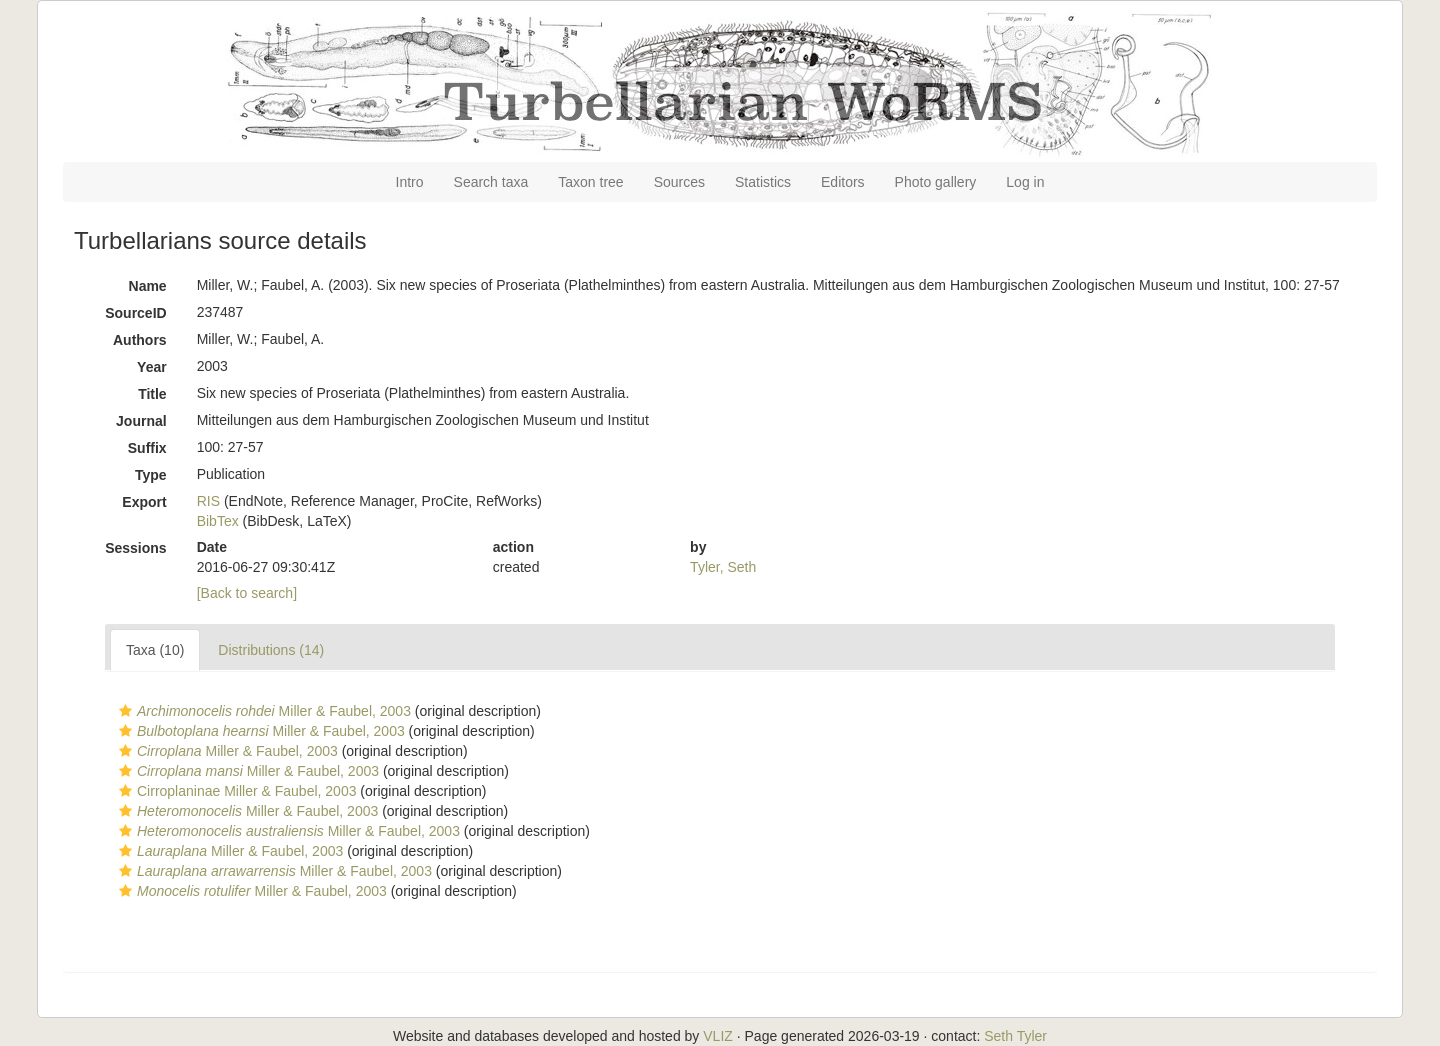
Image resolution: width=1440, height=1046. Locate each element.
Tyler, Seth (723, 567)
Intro (410, 182)
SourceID (135, 313)
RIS (208, 501)
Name (148, 286)
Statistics (763, 182)
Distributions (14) (271, 650)
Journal (141, 421)
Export (144, 502)
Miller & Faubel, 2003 (262, 711)
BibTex (218, 521)
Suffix (147, 448)
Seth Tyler (1015, 1036)
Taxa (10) (155, 650)
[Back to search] (247, 593)
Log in (1025, 182)
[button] (125, 711)
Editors (843, 182)
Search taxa (491, 182)
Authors (140, 340)
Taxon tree (590, 182)
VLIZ (718, 1036)
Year (152, 367)
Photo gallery (936, 182)
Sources (679, 182)
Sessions (135, 548)
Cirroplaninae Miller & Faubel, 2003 (235, 791)
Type (151, 475)
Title (152, 394)
